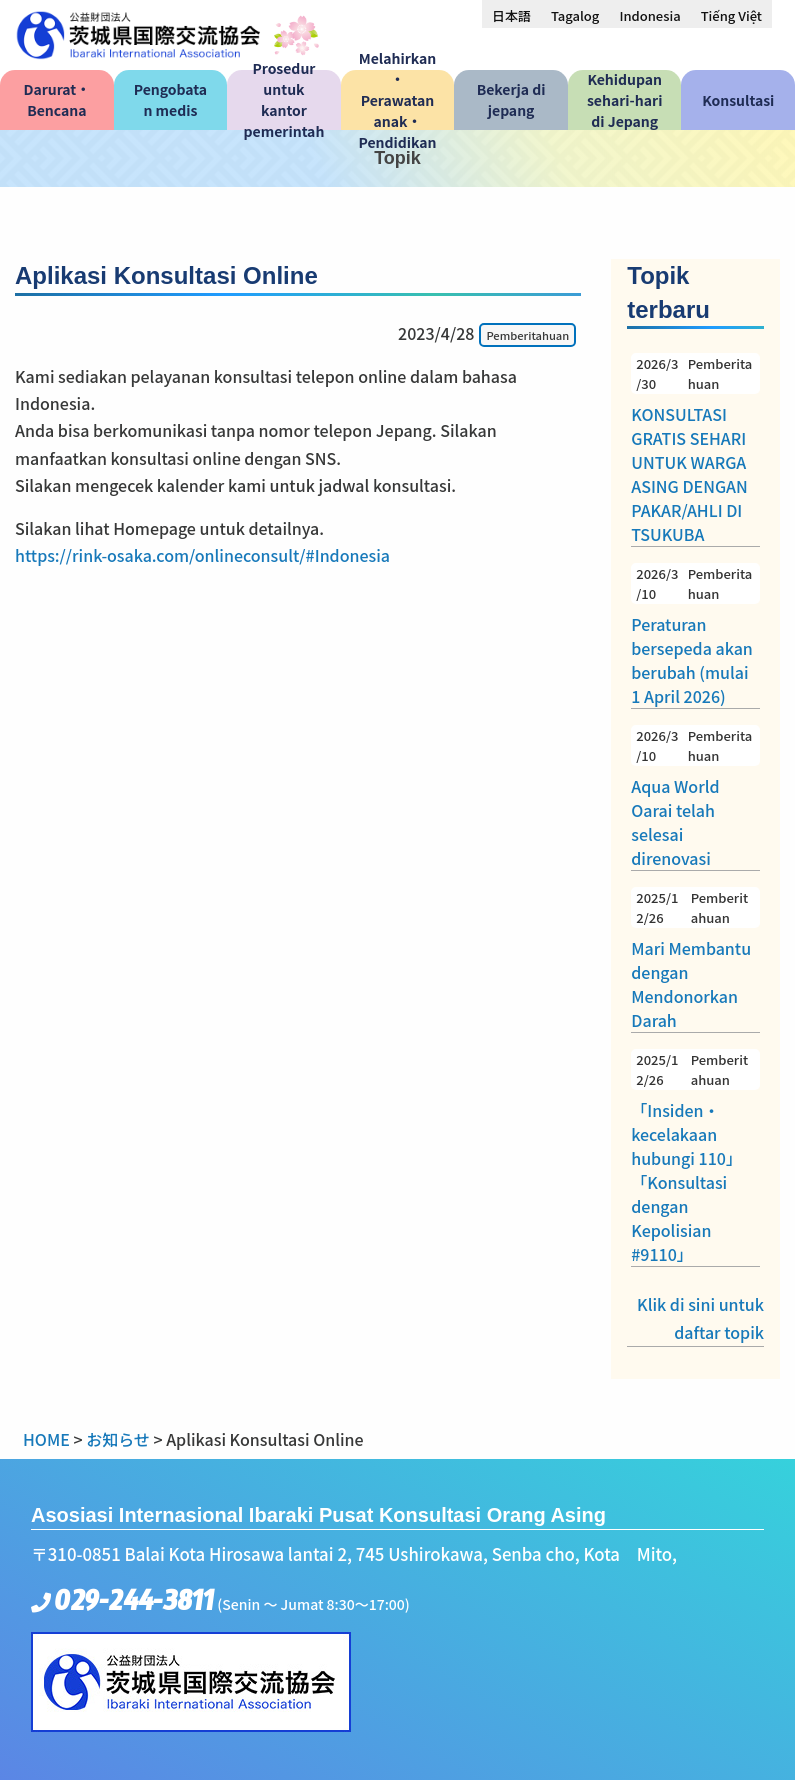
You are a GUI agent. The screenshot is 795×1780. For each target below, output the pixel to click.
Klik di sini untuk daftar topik (700, 1317)
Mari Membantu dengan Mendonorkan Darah (695, 959)
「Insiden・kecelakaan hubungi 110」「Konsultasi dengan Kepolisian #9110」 (695, 1157)
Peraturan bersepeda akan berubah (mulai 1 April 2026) (695, 635)
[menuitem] (511, 15)
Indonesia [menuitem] (649, 15)
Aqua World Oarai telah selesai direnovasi (695, 797)
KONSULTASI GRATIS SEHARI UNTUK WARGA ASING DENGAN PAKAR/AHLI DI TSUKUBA (695, 449)
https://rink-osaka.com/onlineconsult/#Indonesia (202, 555)
